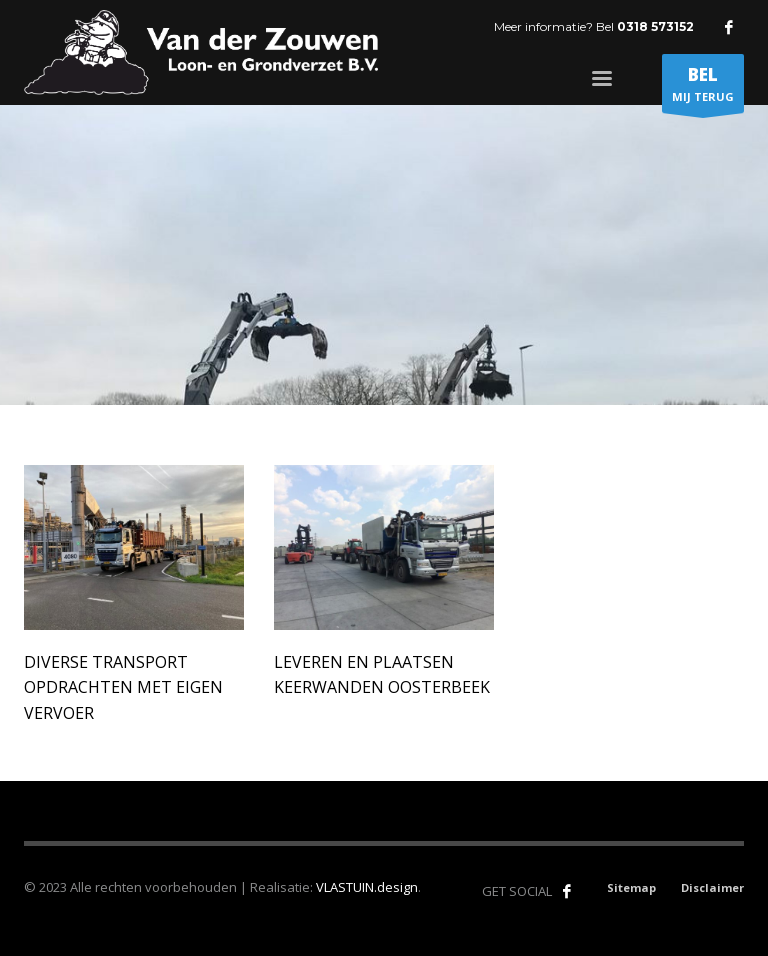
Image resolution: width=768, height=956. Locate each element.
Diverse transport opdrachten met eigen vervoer (123, 687)
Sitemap (631, 887)
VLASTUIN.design (367, 887)
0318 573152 (655, 26)
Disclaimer (712, 887)
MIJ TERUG (703, 88)
